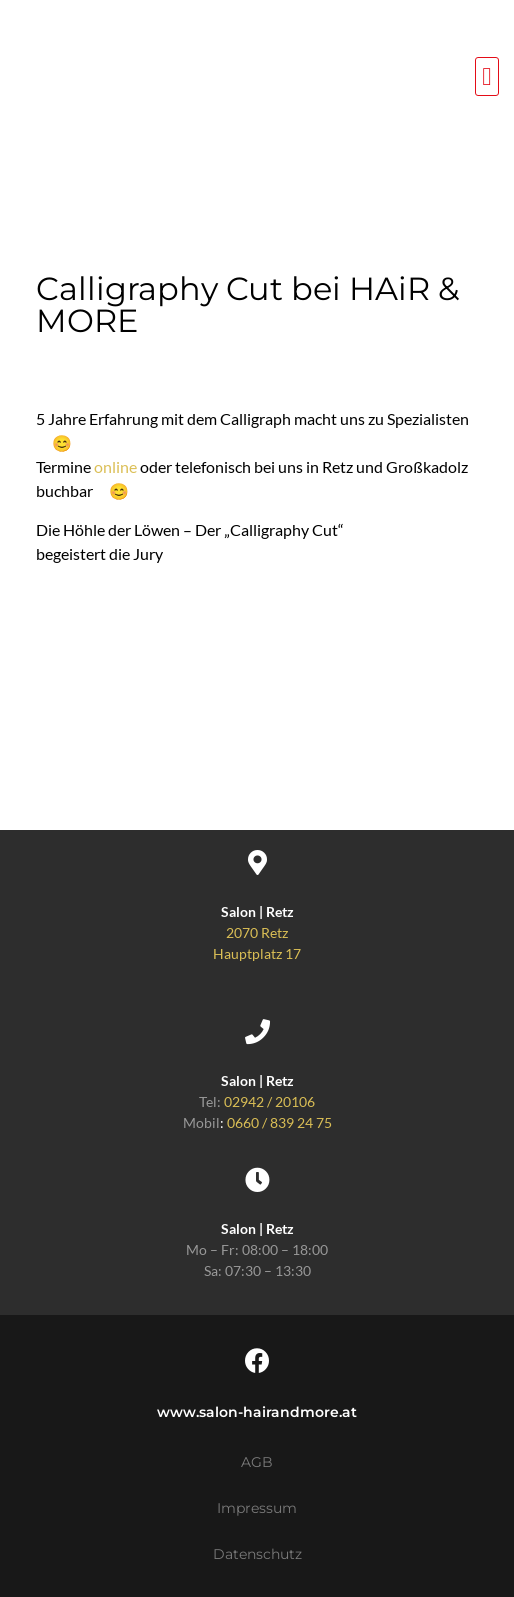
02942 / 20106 (269, 1101)
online (115, 466)
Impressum (257, 1508)
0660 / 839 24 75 (279, 1122)
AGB (257, 1462)
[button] (487, 77)
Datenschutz (257, 1554)
